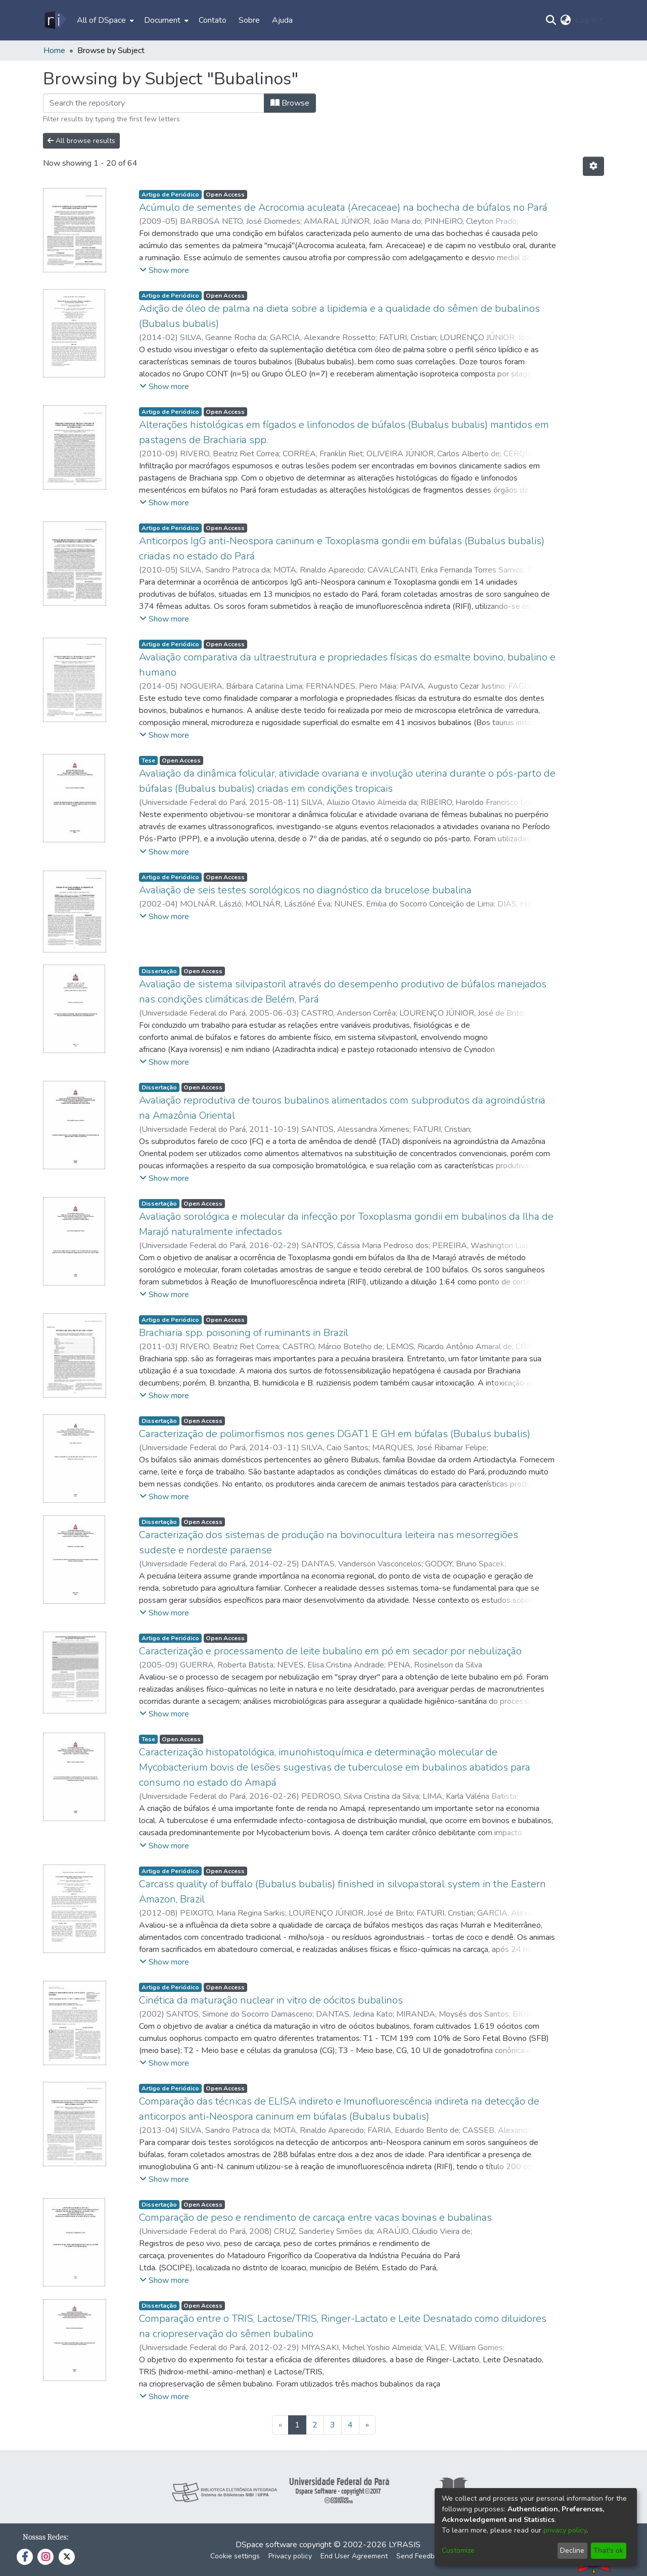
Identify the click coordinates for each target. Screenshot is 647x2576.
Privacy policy (290, 2556)
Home (54, 50)
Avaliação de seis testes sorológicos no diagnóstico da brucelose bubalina (305, 890)
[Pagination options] (593, 166)
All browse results (81, 141)
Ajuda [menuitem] (282, 20)
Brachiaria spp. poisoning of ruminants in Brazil (243, 1333)
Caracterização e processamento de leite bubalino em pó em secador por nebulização (330, 1651)
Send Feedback (421, 2556)
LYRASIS (405, 2544)
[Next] (367, 2425)
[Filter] (153, 103)
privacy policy (564, 2530)
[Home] (55, 20)
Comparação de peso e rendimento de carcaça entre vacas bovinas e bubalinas (315, 2217)
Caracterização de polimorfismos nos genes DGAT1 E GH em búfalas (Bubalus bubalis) (334, 1434)
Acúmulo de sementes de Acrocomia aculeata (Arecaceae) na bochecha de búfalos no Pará (343, 207)
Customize (458, 2550)
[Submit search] (551, 20)
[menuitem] (104, 20)
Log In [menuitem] (586, 20)
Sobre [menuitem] (249, 20)
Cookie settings (235, 2556)
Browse (289, 103)
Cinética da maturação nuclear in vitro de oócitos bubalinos (271, 2000)
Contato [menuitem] (212, 20)
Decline (572, 2550)
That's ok (608, 2550)
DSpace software (266, 2544)
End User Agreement (354, 2556)
